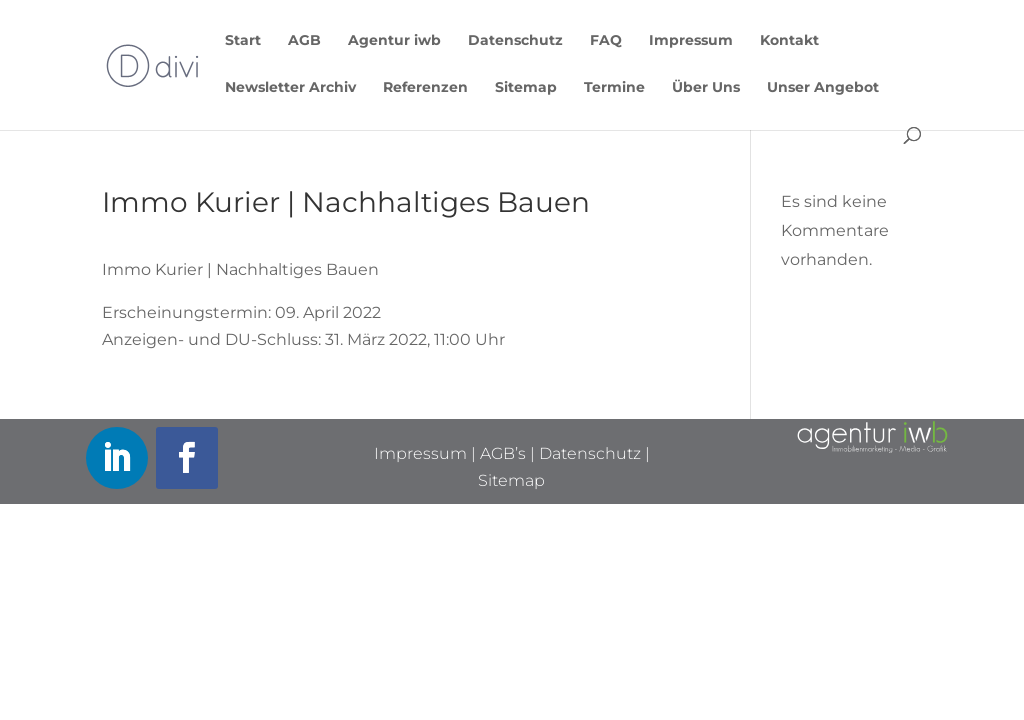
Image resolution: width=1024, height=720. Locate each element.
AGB (304, 41)
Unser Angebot (823, 88)
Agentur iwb (394, 41)
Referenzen (425, 88)
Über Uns (706, 88)
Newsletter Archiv (290, 88)
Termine (614, 88)
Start (243, 41)
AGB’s (503, 453)
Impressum (691, 41)
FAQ (606, 41)
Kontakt (789, 41)
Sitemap (526, 88)
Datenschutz (515, 41)
